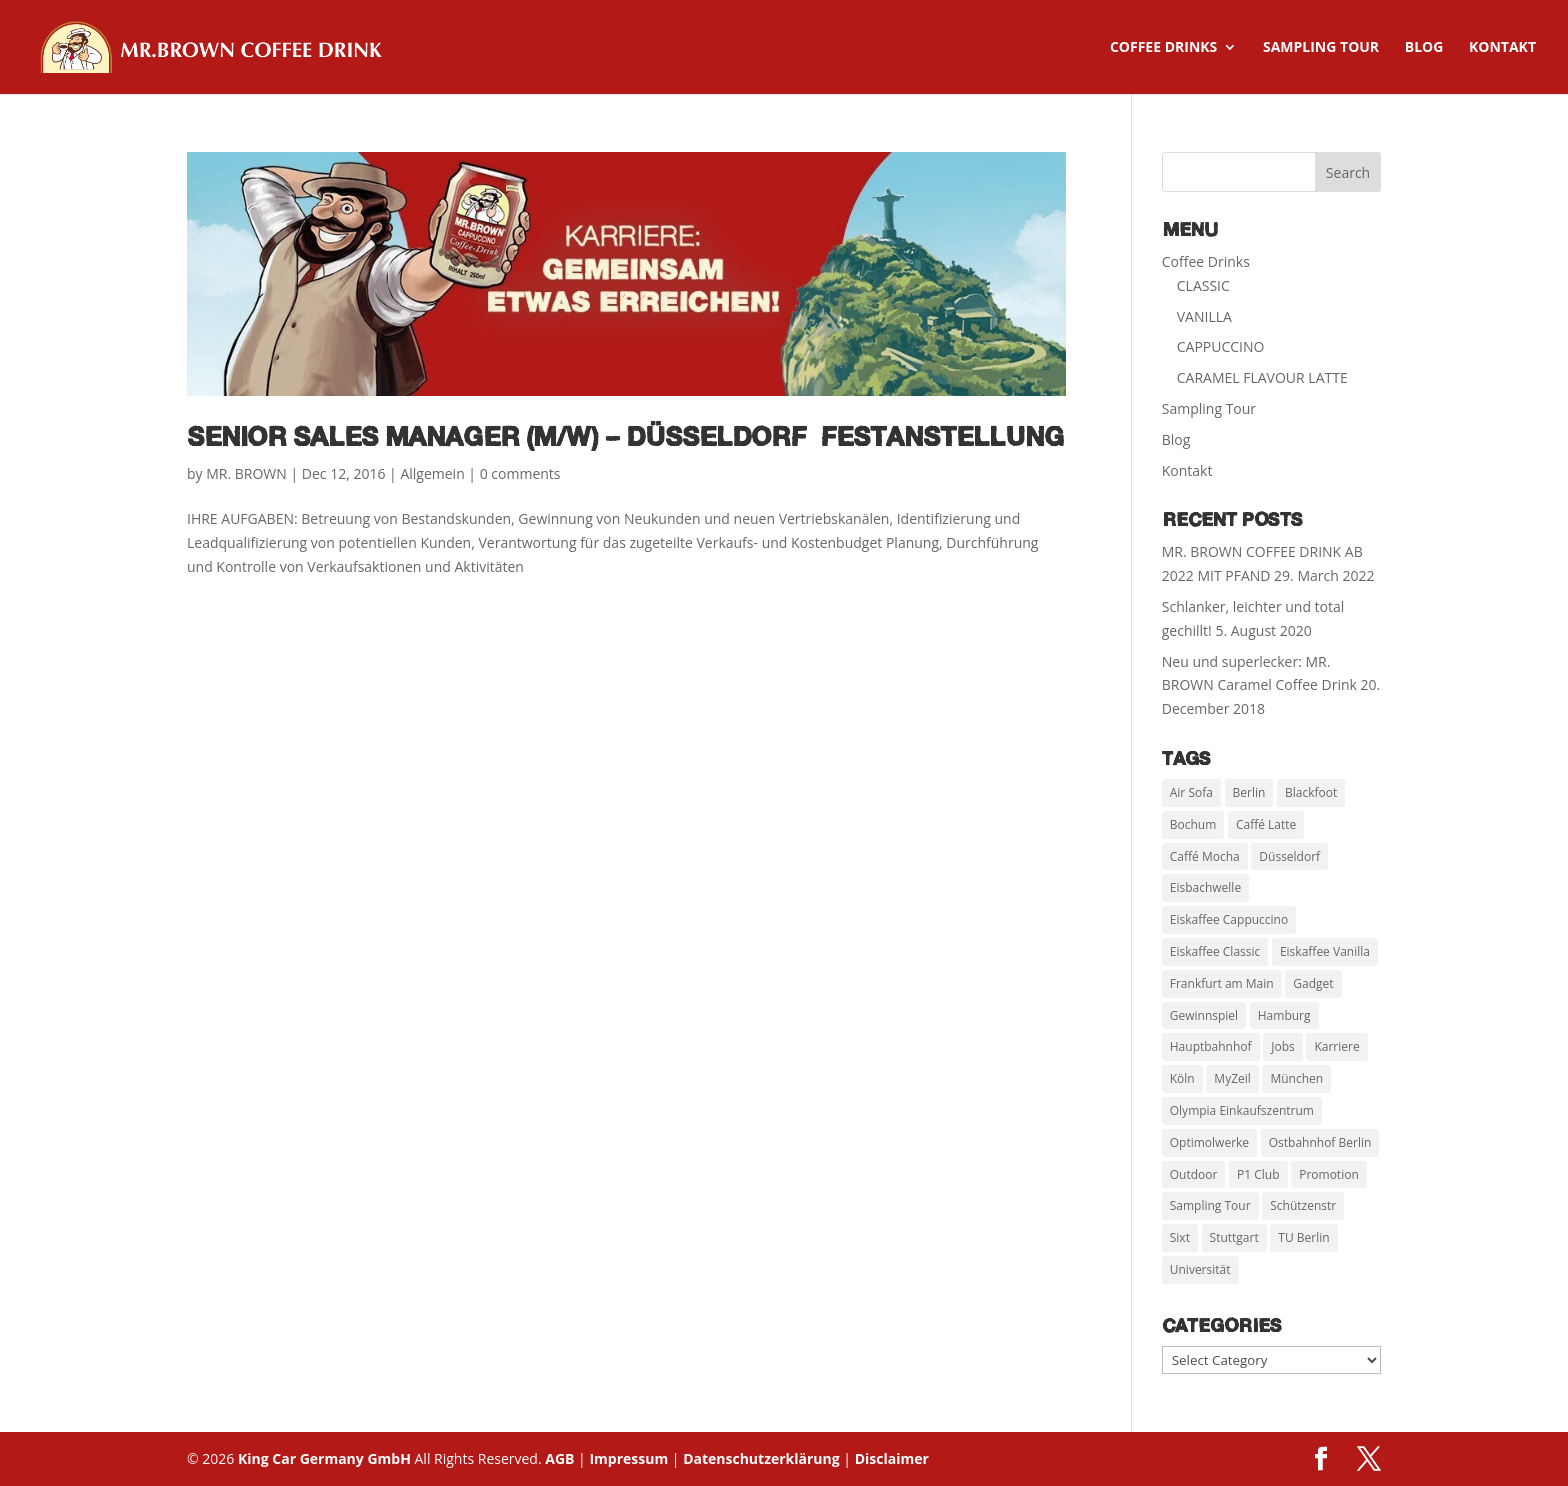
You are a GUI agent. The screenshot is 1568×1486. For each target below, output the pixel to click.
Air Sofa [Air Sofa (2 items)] (1191, 792)
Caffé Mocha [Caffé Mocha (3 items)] (1205, 856)
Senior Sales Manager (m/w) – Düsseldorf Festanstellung (625, 439)
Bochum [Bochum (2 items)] (1193, 824)
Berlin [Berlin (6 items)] (1249, 792)
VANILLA (1204, 316)
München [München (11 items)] (1296, 1078)
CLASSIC (1203, 285)
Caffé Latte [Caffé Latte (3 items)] (1266, 824)
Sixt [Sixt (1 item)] (1180, 1237)
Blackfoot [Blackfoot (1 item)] (1311, 792)
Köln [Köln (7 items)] (1182, 1078)
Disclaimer (892, 1458)
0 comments (520, 473)
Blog (1424, 48)
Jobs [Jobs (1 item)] (1283, 1046)
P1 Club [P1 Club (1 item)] (1258, 1174)
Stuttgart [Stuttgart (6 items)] (1234, 1237)
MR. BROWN (246, 473)
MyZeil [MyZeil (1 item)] (1232, 1078)
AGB (559, 1458)
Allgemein (432, 473)
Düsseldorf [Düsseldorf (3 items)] (1289, 856)
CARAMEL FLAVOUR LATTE (1262, 377)
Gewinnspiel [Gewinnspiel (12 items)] (1204, 1015)
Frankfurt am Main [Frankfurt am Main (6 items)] (1222, 983)
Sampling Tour (1321, 48)
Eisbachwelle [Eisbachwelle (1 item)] (1205, 887)
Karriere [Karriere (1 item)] (1336, 1046)
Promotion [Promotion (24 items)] (1329, 1174)
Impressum (628, 1458)
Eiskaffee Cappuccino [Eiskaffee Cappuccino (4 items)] (1229, 919)
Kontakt (1502, 48)
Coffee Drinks (1163, 48)
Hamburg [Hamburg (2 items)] (1284, 1015)
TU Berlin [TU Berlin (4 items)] (1303, 1237)
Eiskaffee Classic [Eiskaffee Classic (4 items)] (1215, 951)
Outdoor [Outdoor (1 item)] (1194, 1174)
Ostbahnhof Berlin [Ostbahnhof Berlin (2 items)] (1320, 1142)
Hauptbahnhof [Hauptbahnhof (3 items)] (1211, 1046)
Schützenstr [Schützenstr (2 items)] (1303, 1205)
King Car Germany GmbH (326, 1458)
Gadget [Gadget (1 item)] (1313, 983)
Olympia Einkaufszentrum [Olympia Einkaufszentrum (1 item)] (1242, 1110)
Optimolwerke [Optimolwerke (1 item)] (1209, 1142)
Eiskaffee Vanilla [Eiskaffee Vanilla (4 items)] (1325, 951)
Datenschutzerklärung (761, 1458)
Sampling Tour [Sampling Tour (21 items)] (1210, 1205)
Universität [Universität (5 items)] (1200, 1269)
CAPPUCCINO (1221, 346)
